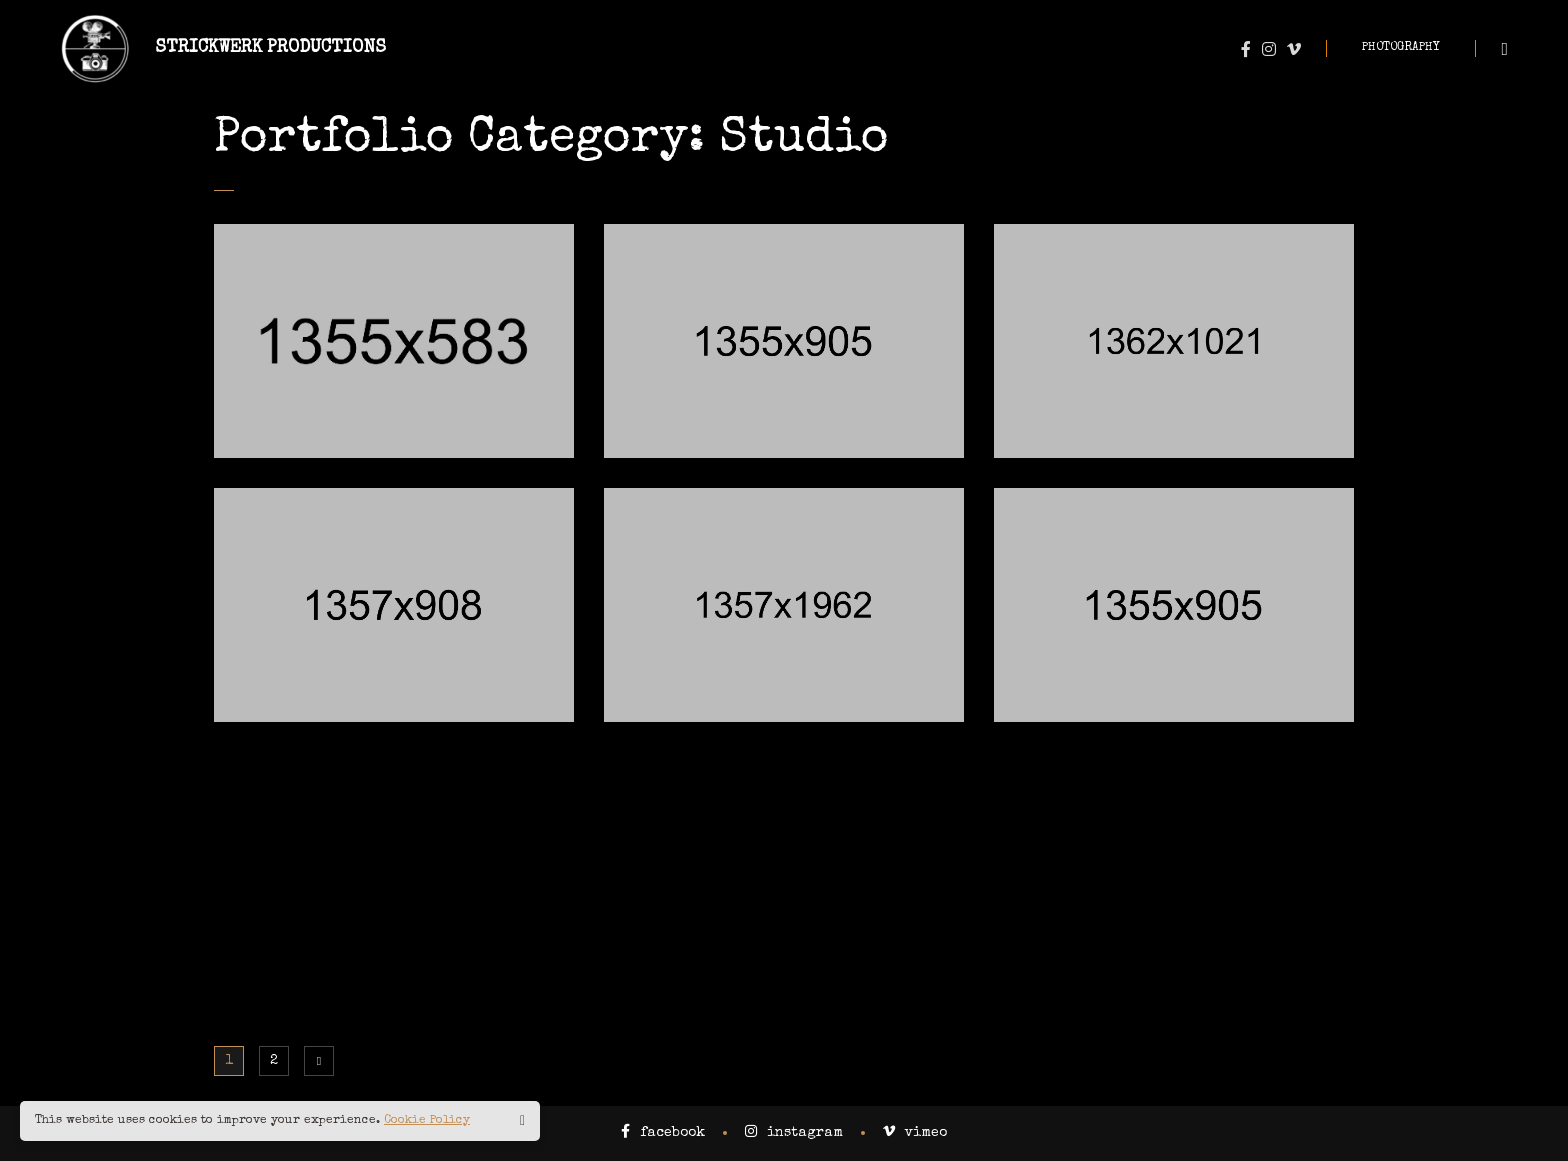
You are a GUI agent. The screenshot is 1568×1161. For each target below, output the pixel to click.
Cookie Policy (427, 1121)
